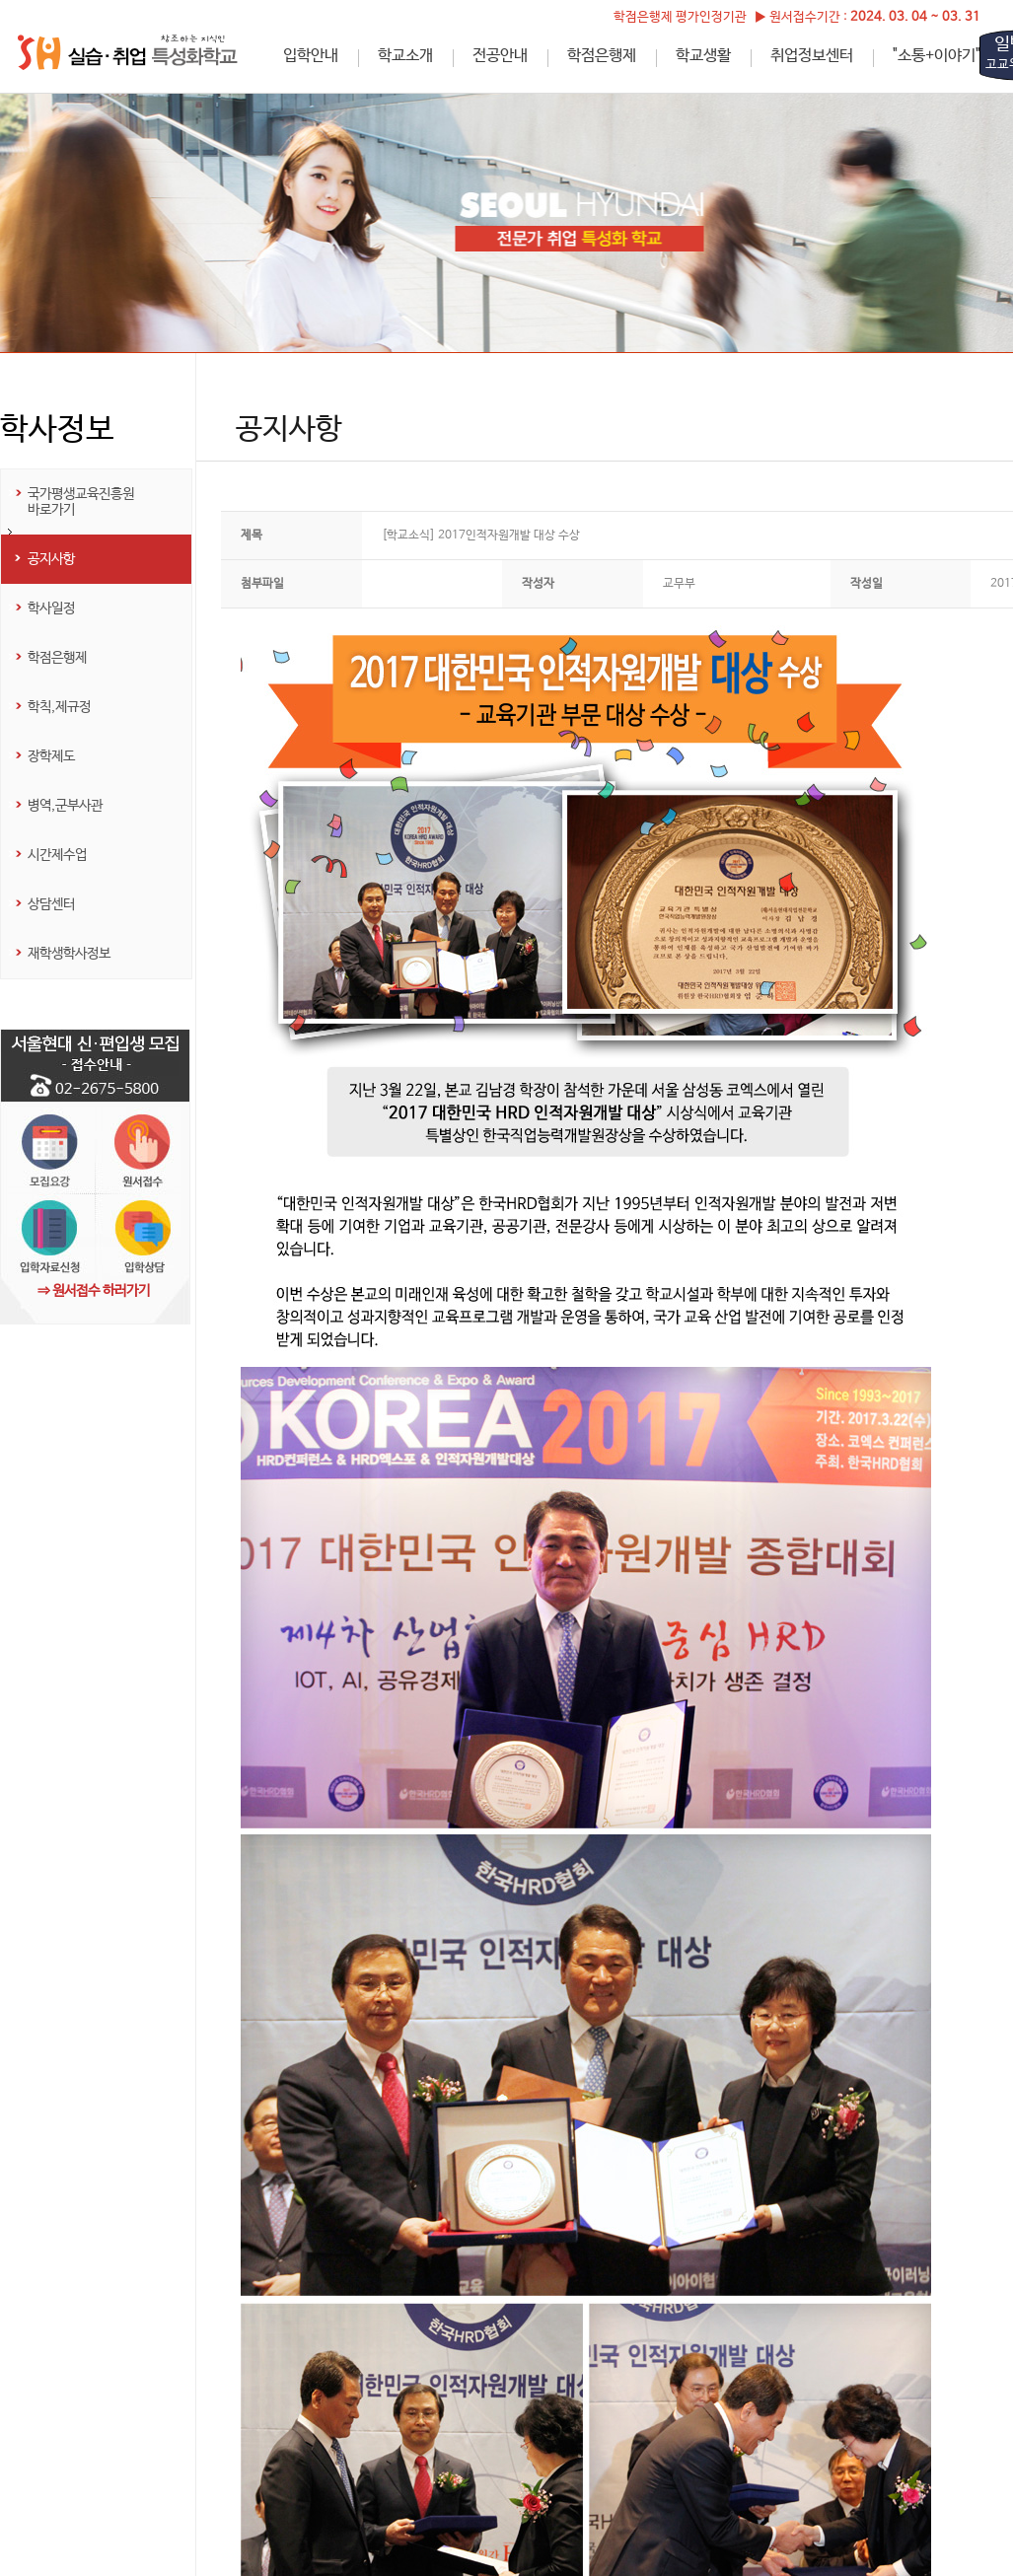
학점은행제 (601, 55)
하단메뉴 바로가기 (0, 0)
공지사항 (51, 559)
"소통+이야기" (936, 55)
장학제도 (51, 756)
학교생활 (703, 55)
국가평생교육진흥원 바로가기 (81, 502)
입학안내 (310, 55)
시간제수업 (57, 855)
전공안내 (500, 55)
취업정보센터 (811, 55)
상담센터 (51, 904)
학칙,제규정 (59, 707)
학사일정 (51, 608)
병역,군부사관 (65, 806)
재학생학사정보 (69, 954)
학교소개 (405, 55)
